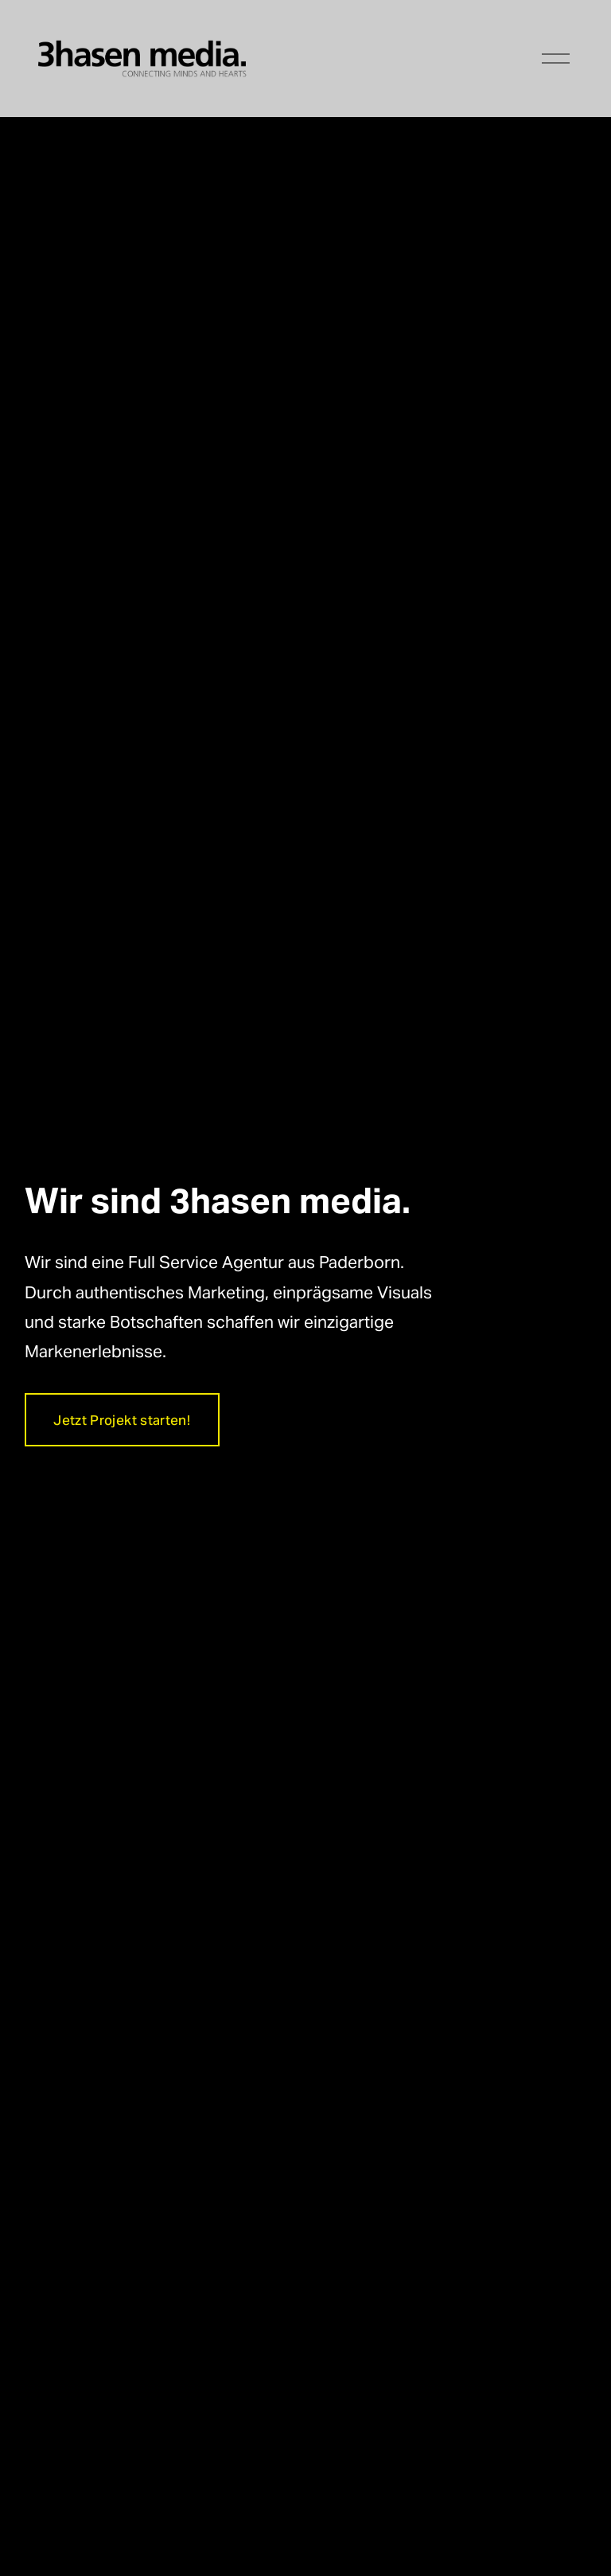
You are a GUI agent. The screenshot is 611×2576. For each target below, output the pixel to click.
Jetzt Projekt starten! (121, 1420)
